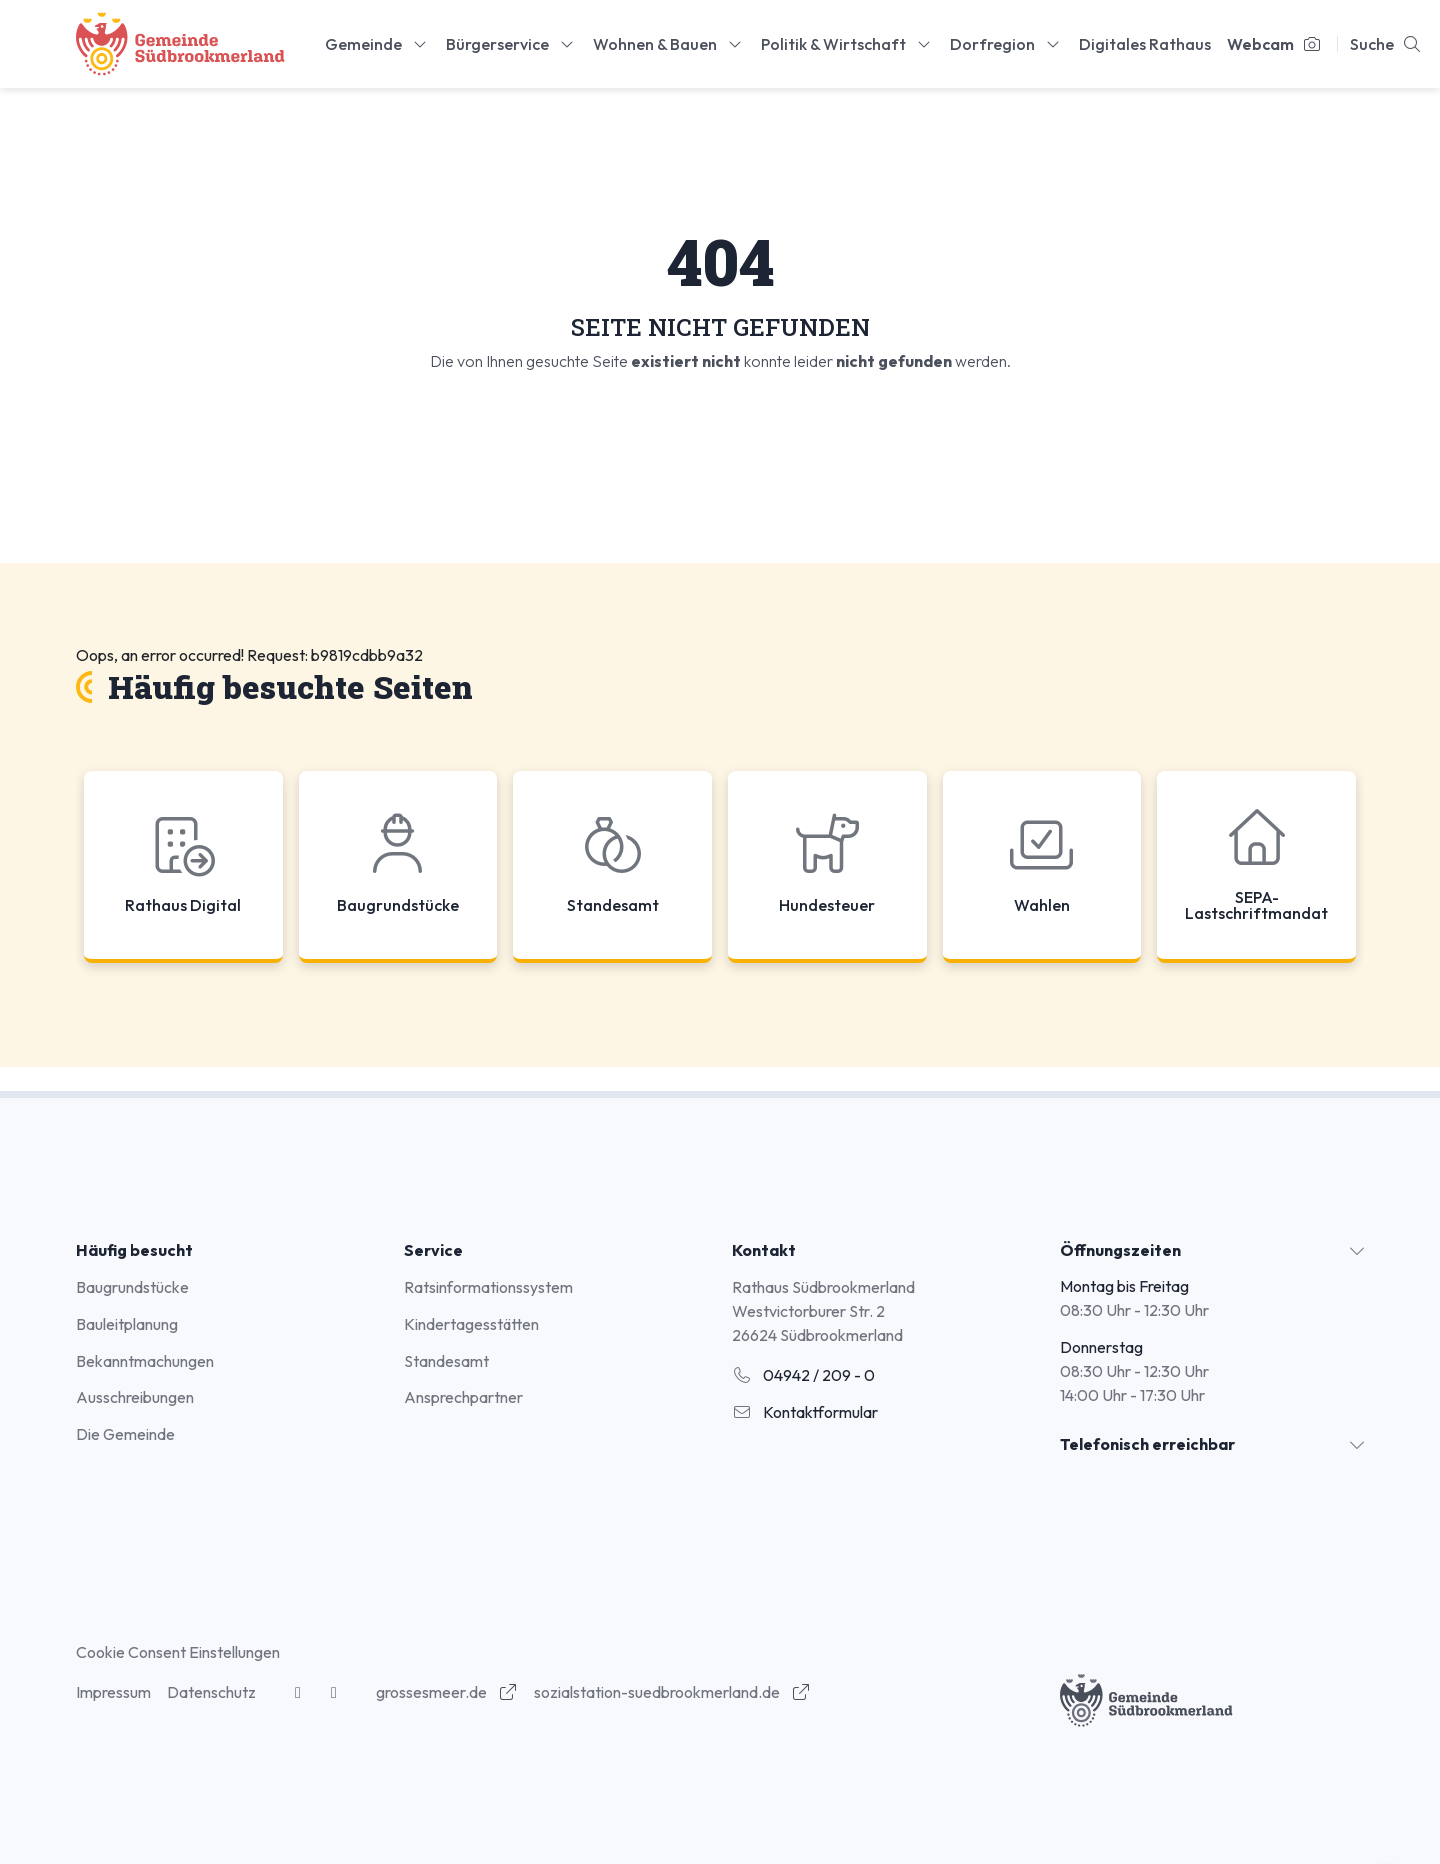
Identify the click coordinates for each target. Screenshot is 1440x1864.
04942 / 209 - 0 (803, 1375)
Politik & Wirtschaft (847, 44)
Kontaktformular (805, 1412)
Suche (1386, 44)
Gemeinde (377, 44)
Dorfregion (1006, 44)
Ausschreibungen (135, 1397)
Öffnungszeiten (1120, 1250)
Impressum (113, 1692)
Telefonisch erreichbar (1147, 1444)
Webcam (1274, 44)
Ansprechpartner (463, 1397)
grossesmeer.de (447, 1692)
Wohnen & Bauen (669, 44)
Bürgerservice (511, 44)
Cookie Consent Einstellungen (178, 1652)
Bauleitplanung (127, 1324)
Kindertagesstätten (471, 1324)
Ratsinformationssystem (488, 1287)
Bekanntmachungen (145, 1361)
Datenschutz (211, 1692)
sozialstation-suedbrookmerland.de (672, 1692)
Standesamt (446, 1361)
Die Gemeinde (125, 1434)
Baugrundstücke (132, 1287)
